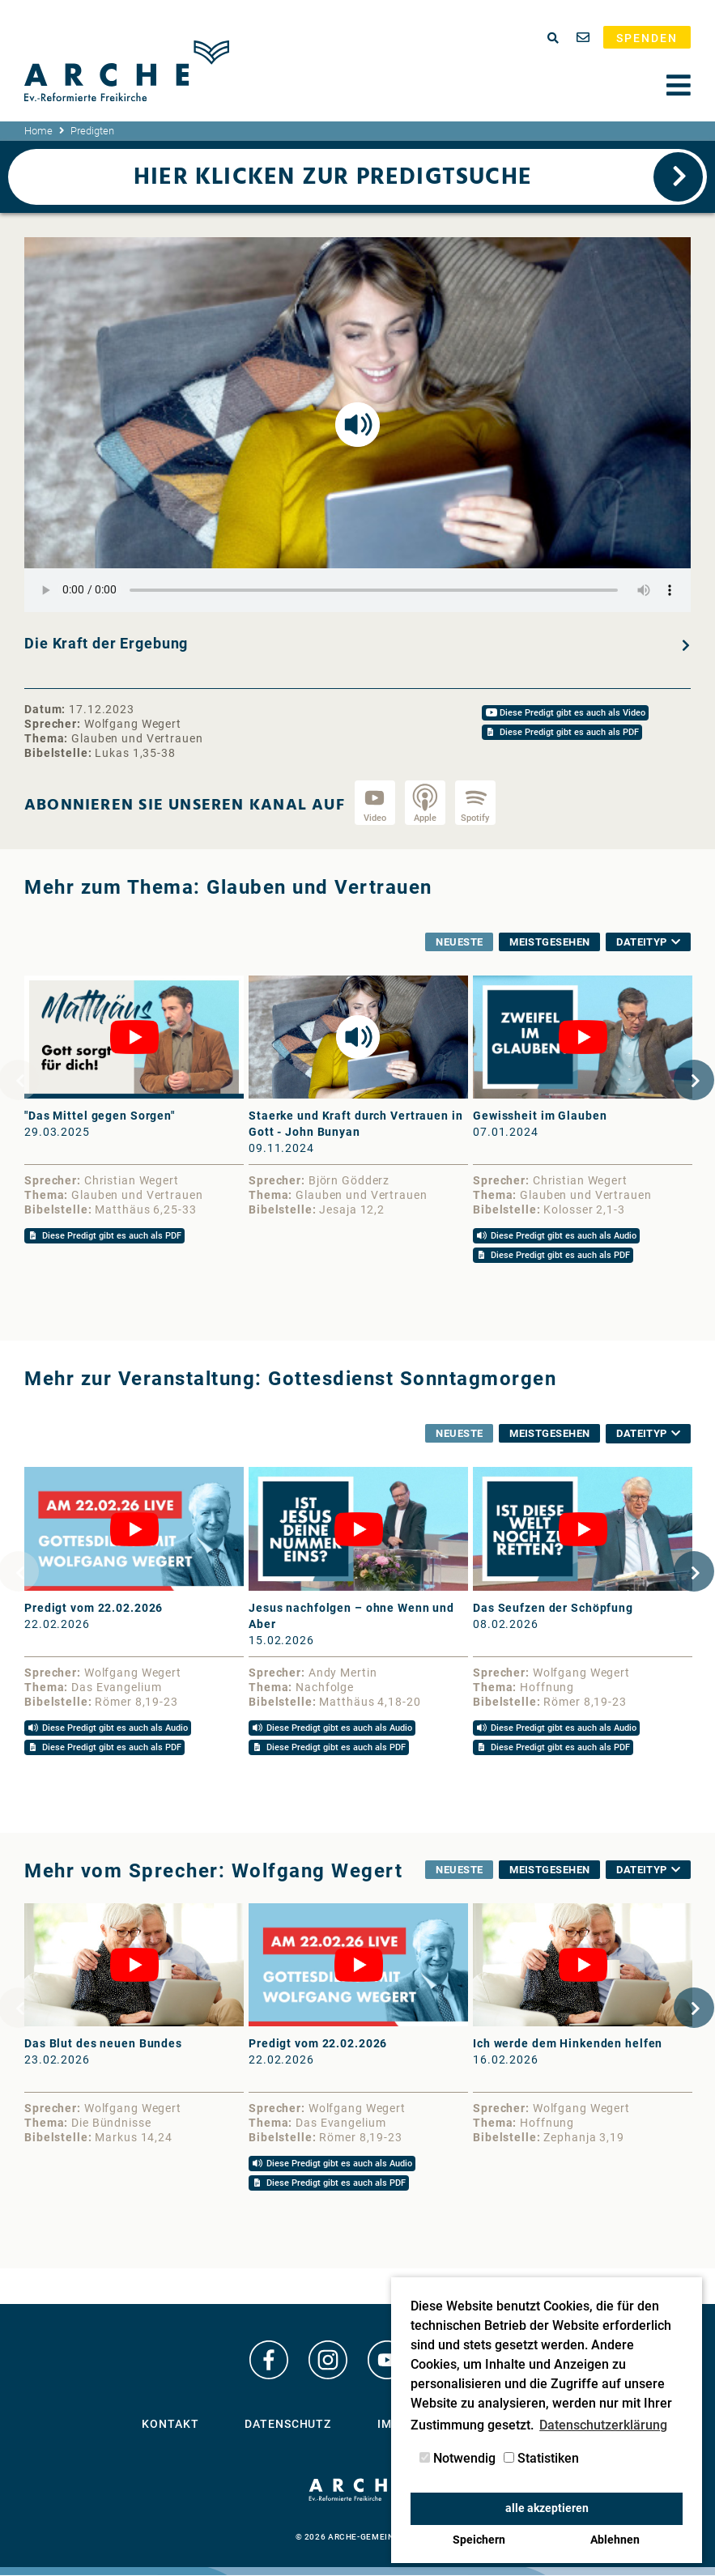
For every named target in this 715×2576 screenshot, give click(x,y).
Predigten (92, 131)
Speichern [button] (479, 2540)
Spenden (647, 38)
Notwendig (457, 2458)
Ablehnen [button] (615, 2540)
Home (38, 131)
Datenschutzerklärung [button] (603, 2425)
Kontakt (170, 2430)
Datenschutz (288, 2430)
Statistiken (541, 2458)
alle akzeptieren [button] (547, 2508)
